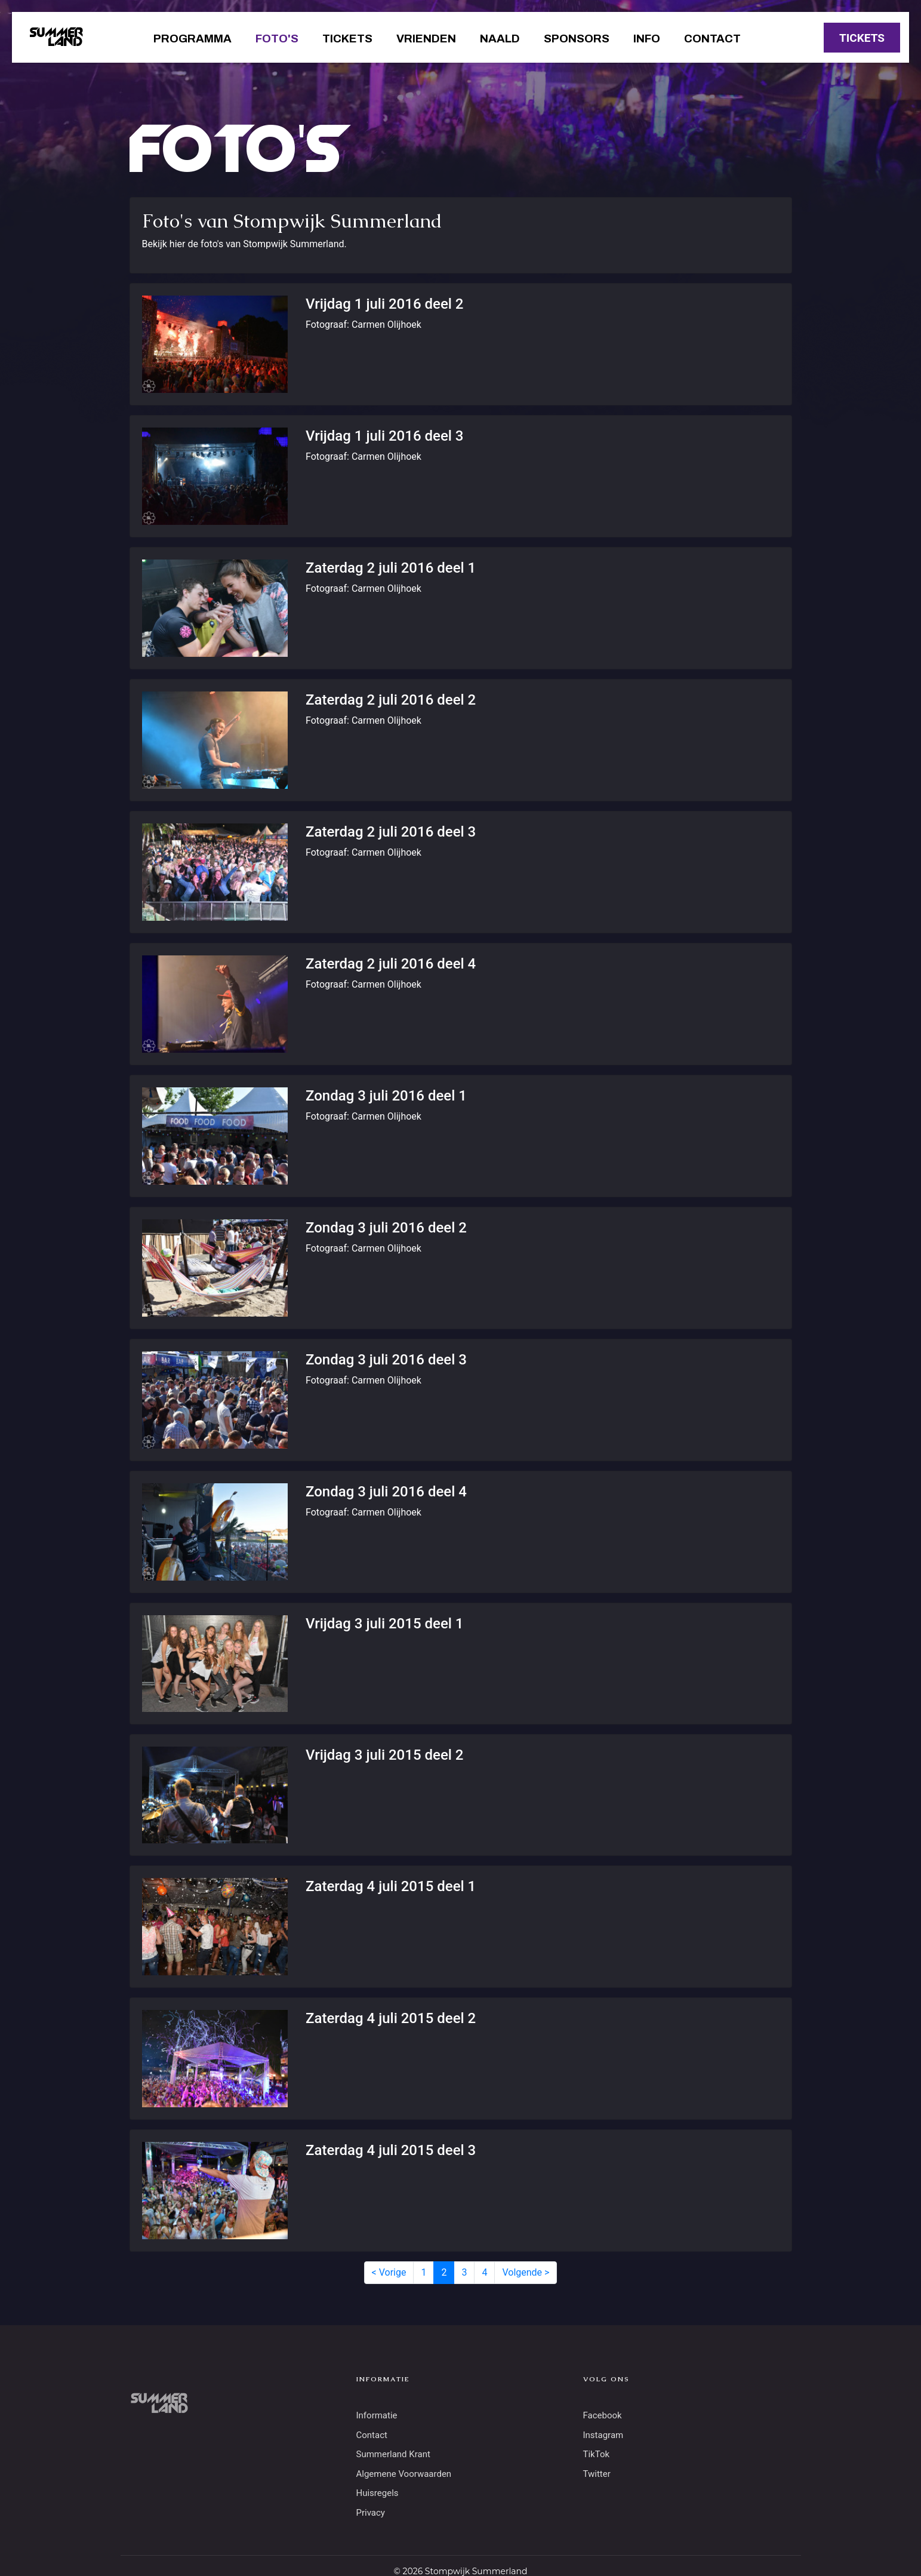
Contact (712, 38)
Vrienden (426, 38)
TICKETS (862, 38)
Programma (192, 38)
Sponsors (576, 38)
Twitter (597, 2474)
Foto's (276, 38)
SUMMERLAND (56, 38)
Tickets (347, 38)
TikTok (596, 2454)
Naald (500, 38)
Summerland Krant (393, 2454)
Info (646, 38)
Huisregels (377, 2493)
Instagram (603, 2435)
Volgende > (525, 2272)
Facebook (602, 2415)
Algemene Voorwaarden (404, 2474)
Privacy (370, 2512)
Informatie (377, 2415)
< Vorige (389, 2272)
